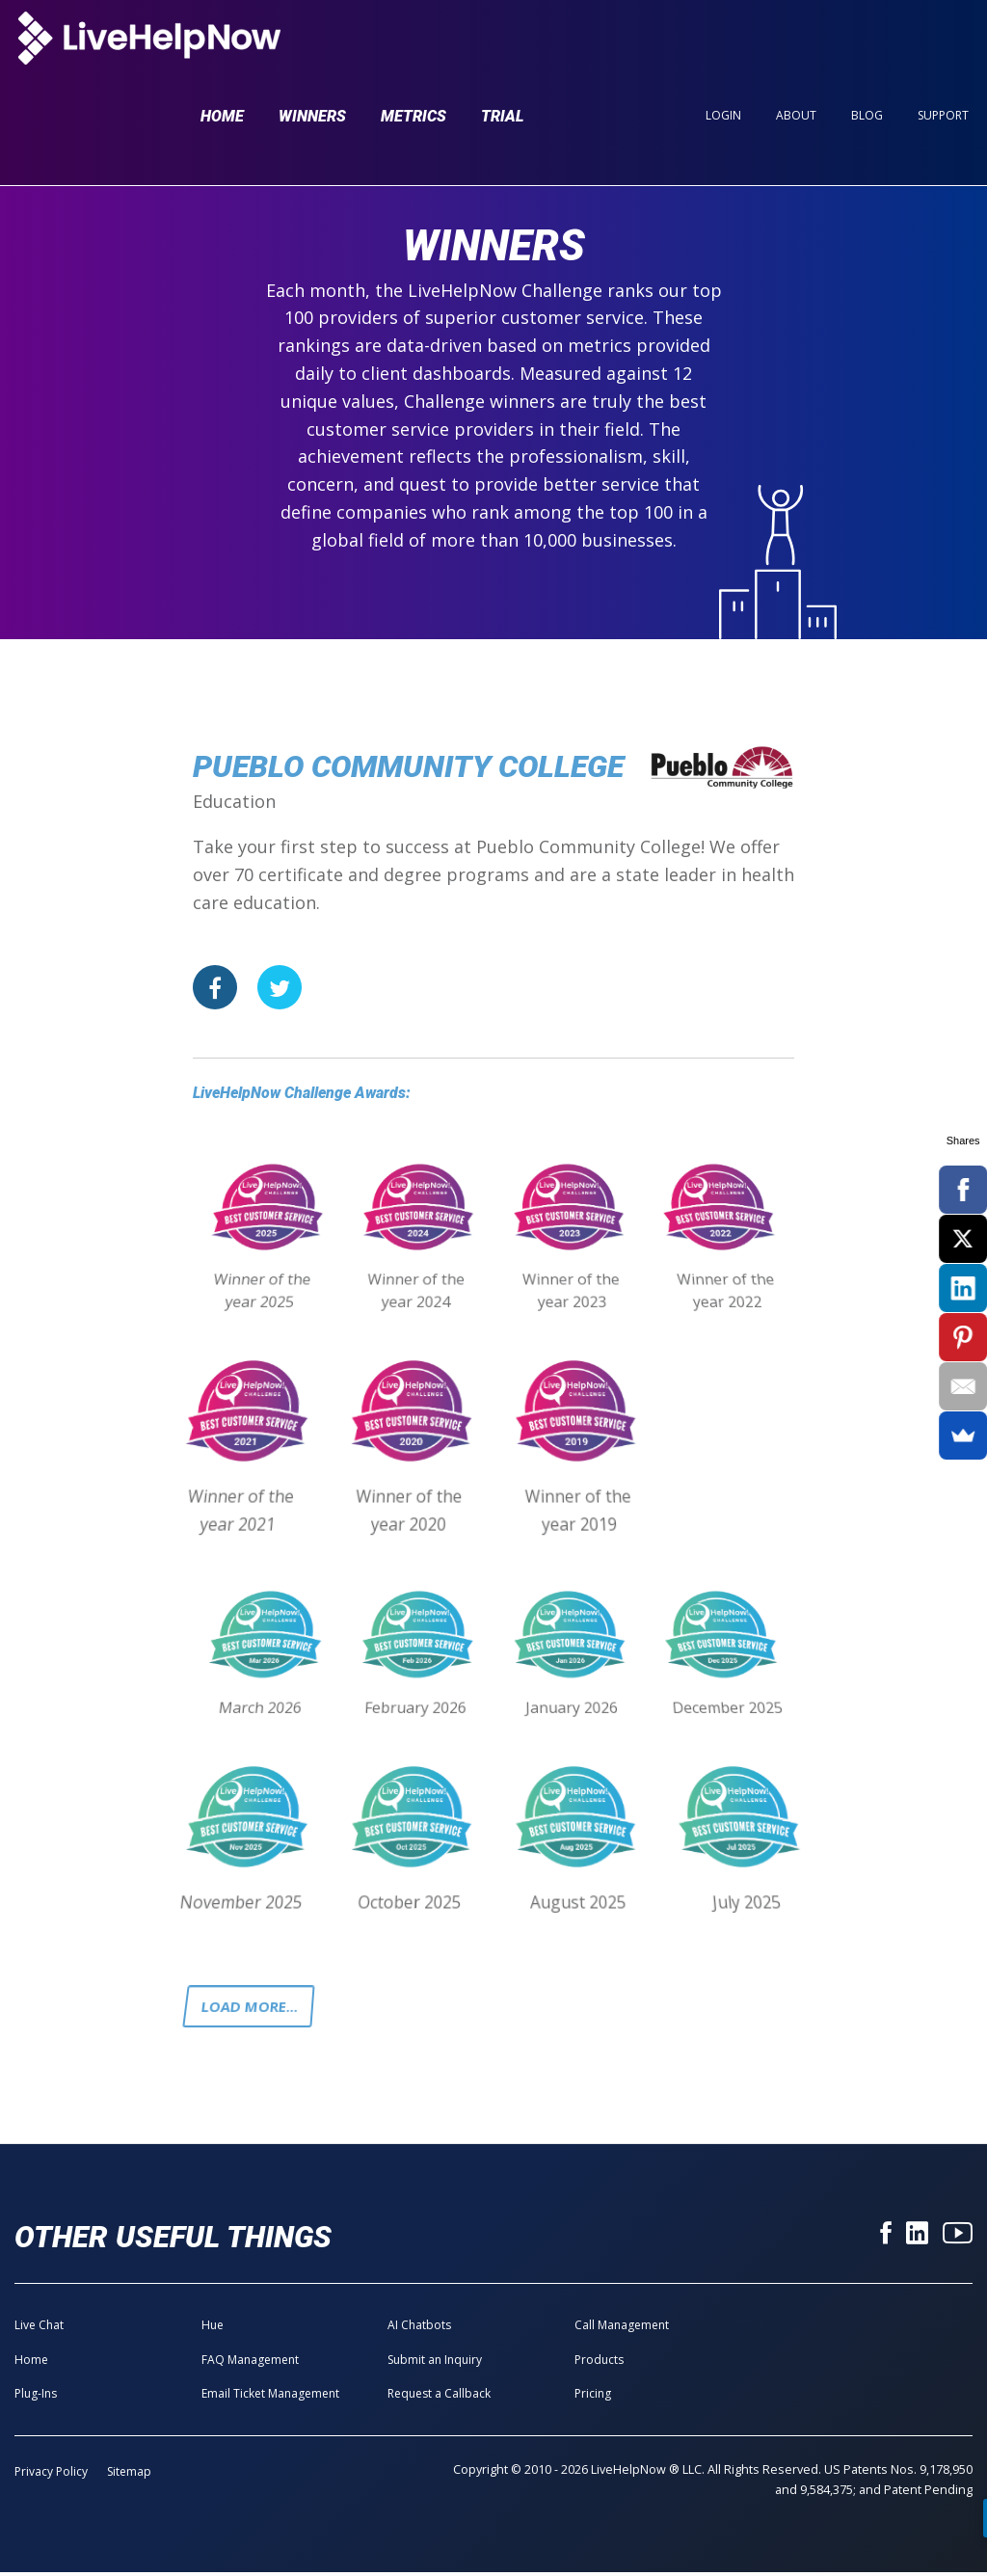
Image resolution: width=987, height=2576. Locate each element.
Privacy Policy (51, 2475)
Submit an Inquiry (434, 2363)
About (796, 49)
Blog (867, 49)
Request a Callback (439, 2397)
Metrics (413, 50)
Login (723, 49)
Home (222, 50)
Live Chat (39, 2329)
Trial (502, 50)
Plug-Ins (35, 2397)
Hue (212, 2329)
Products (599, 2363)
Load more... (253, 2008)
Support (943, 49)
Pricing (592, 2397)
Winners (312, 50)
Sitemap (129, 2475)
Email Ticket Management (270, 2397)
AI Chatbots (419, 2329)
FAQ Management (250, 2363)
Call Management (621, 2329)
